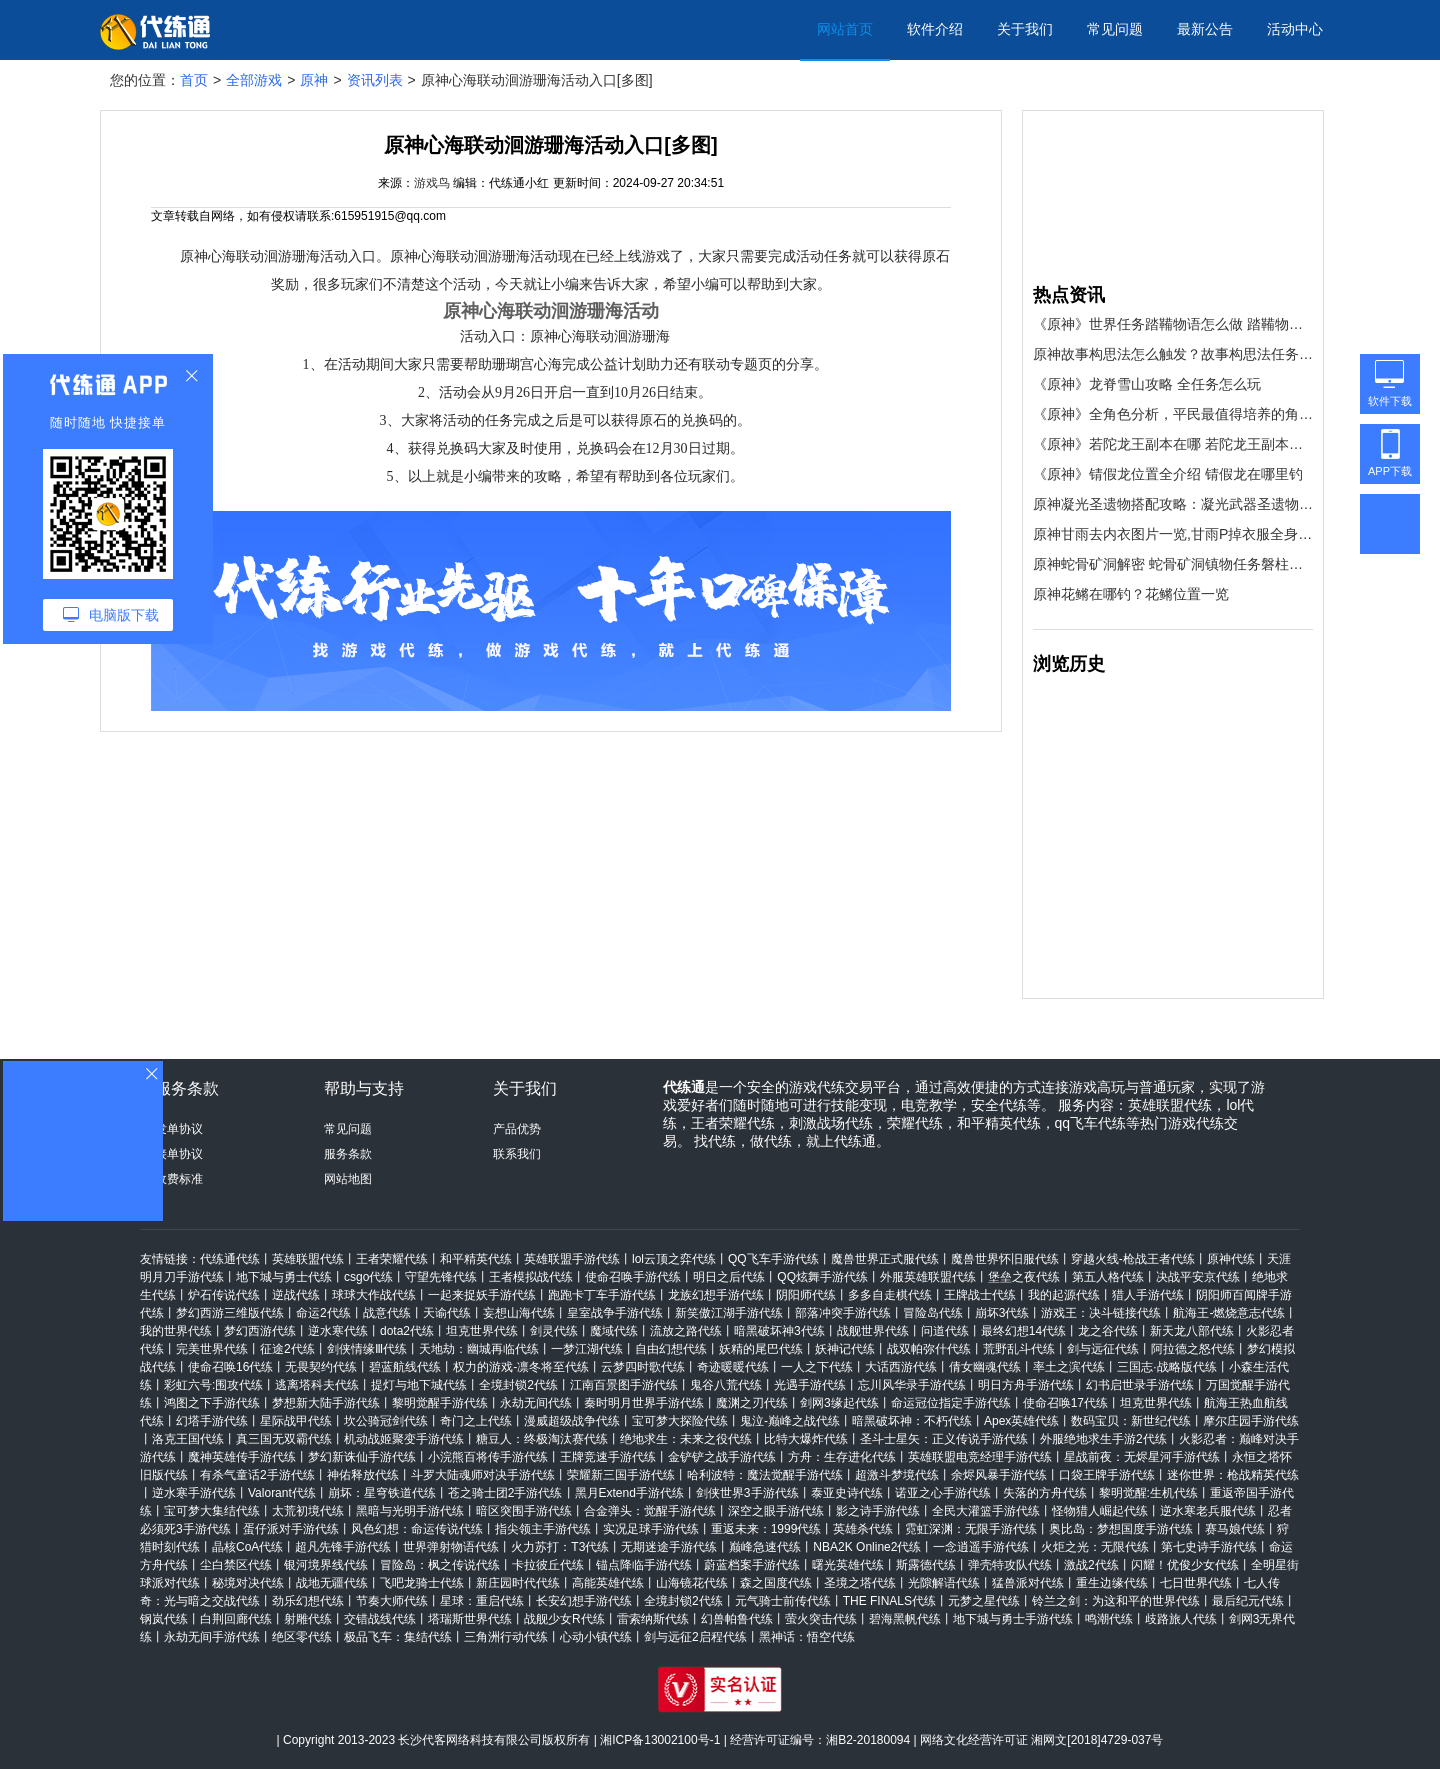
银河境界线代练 (326, 1565)
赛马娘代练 (1235, 1529)
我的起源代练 (1064, 1295)
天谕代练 (447, 1313)
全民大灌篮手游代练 (986, 1511)
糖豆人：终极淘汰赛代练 (542, 1439)
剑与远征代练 (1103, 1349)
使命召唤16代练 (230, 1367)
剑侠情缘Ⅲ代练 (367, 1349)
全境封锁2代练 (518, 1385)
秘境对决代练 (248, 1583)
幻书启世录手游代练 (1140, 1385)
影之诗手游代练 (878, 1511)
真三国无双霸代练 (284, 1439)
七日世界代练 (1196, 1583)
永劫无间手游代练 (212, 1637)
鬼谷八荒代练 (726, 1385)
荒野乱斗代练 (1019, 1349)
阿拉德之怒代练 (1193, 1349)
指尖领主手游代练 (543, 1529)
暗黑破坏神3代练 (779, 1331)
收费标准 (179, 1179)
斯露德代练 (926, 1565)
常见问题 (1115, 29)
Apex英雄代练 (1021, 1421)
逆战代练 (296, 1295)
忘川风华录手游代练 (912, 1385)
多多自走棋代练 (890, 1295)
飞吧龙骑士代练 (422, 1583)
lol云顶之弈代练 (674, 1259)
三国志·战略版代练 (1166, 1367)
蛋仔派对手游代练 (291, 1529)
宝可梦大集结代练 (212, 1511)
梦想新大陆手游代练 (326, 1403)
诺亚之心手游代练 (943, 1493)
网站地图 (348, 1179)
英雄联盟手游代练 (572, 1259)
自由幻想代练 (671, 1349)
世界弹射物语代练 (451, 1547)
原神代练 (1231, 1259)
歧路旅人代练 (1181, 1619)
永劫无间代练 (536, 1403)
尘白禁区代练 (236, 1565)
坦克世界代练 (482, 1331)
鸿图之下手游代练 (212, 1403)
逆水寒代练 (338, 1331)
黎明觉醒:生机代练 (1148, 1493)
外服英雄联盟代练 (928, 1277)
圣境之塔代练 (860, 1583)
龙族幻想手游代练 (716, 1295)
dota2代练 (407, 1331)
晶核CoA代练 (247, 1547)
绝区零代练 (302, 1637)
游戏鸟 (432, 183)
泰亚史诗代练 (847, 1493)
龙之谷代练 (1108, 1331)
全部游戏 (254, 80)
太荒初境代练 (308, 1511)
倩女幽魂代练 (985, 1367)
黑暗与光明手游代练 (410, 1511)
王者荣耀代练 (392, 1259)
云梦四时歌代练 (643, 1367)
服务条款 (348, 1154)
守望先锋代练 (441, 1277)
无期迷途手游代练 (669, 1547)
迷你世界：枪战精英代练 (1233, 1475)
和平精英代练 (476, 1259)
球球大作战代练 (374, 1295)
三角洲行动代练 (506, 1637)
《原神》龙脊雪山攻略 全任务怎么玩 (1147, 384)
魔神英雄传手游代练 (242, 1457)
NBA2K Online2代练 (867, 1547)
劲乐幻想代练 (308, 1601)
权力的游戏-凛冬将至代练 (521, 1367)
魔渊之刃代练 (752, 1403)
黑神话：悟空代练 (807, 1637)
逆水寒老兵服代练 (1208, 1511)
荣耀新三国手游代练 (621, 1475)
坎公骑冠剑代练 (386, 1421)
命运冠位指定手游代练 (951, 1403)
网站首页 (845, 29)
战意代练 (387, 1313)
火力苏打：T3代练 (560, 1547)
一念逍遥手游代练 (981, 1547)
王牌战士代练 (980, 1295)
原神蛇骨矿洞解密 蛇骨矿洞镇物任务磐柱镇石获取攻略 (1173, 564)
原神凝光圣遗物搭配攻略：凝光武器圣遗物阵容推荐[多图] (1173, 504)
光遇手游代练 (810, 1385)
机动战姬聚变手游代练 (404, 1439)
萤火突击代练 (821, 1619)
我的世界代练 (176, 1331)
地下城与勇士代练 (284, 1277)
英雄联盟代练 (308, 1259)
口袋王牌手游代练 (1107, 1475)
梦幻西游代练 (260, 1331)
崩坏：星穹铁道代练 (382, 1493)
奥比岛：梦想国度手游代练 (1121, 1529)
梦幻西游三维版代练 (230, 1313)
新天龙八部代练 (1192, 1331)
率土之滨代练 (1069, 1367)
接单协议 (179, 1154)
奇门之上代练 (476, 1421)
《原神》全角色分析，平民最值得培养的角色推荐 (1173, 414)
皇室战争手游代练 (615, 1313)
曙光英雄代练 (848, 1565)
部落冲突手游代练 (843, 1313)
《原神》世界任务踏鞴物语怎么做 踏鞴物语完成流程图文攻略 (1173, 324)
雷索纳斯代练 (653, 1619)
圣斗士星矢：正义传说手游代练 (944, 1439)
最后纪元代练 (1248, 1601)
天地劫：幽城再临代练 (479, 1349)
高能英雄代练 (608, 1583)
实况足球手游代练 (651, 1529)
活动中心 (1295, 29)
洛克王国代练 (188, 1439)
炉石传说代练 (224, 1295)
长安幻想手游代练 (584, 1601)
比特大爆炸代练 (806, 1439)
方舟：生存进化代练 (842, 1457)
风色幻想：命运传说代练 (417, 1529)
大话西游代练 (901, 1367)
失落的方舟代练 (1045, 1493)
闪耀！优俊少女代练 (1185, 1565)
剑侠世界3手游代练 (747, 1493)
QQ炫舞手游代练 (822, 1277)
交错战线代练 (380, 1619)
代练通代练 (230, 1259)
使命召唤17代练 (1065, 1403)
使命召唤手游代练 (633, 1277)
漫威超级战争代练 (572, 1421)
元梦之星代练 (984, 1601)
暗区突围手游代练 (524, 1511)
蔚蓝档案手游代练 (752, 1565)
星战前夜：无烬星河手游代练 (1142, 1457)
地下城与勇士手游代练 (1013, 1619)
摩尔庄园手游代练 (1251, 1421)
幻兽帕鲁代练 (737, 1619)
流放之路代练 (686, 1331)
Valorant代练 (282, 1493)
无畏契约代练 (321, 1367)
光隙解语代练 (944, 1583)
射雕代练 (308, 1619)
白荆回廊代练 (236, 1619)
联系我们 (517, 1154)
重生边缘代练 (1112, 1583)
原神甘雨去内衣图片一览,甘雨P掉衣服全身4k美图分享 (1173, 534)
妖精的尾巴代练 (761, 1349)
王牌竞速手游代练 (608, 1457)
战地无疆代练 (332, 1583)
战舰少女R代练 (564, 1619)
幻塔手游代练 (212, 1421)
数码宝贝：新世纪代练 (1131, 1421)
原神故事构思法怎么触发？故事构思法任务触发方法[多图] (1173, 354)
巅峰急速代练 (765, 1547)
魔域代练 (614, 1331)
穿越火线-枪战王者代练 (1133, 1259)
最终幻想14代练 (1023, 1331)
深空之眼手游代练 (776, 1511)
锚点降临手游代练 (644, 1565)
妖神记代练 (845, 1349)
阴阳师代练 (806, 1295)
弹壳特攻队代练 (1010, 1565)
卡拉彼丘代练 (548, 1565)
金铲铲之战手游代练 (722, 1457)
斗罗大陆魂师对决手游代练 (483, 1475)
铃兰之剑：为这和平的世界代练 (1116, 1601)
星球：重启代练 (482, 1601)
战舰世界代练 (873, 1331)
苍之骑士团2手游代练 (505, 1493)
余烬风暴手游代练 (999, 1475)
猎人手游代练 (1148, 1295)
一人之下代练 (817, 1367)
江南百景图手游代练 (624, 1385)
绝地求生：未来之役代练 (686, 1439)
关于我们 (1025, 29)
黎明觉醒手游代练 (440, 1403)
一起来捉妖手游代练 (482, 1295)
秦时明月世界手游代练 (644, 1403)
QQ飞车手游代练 (773, 1259)
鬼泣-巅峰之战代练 (790, 1421)
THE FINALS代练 (889, 1601)
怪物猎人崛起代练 (1100, 1511)
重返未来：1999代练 (766, 1529)
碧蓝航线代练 (405, 1367)
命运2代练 (323, 1313)
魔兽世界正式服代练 (885, 1259)
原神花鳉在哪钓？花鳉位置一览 (1131, 594)
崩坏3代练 (1002, 1313)
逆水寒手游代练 (194, 1493)
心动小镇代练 (596, 1637)
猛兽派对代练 (1028, 1583)
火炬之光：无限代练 (1095, 1547)
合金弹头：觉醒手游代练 (650, 1511)
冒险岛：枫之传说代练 (440, 1565)
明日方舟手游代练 (1026, 1385)
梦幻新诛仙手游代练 (362, 1457)
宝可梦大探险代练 (680, 1421)
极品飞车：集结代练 (398, 1637)
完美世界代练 (212, 1349)
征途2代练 (287, 1349)
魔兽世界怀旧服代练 (1005, 1259)
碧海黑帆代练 (905, 1619)
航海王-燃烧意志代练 (1229, 1313)
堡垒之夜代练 (1024, 1277)
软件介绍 (935, 29)
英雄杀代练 (863, 1529)
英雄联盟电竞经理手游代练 (980, 1457)
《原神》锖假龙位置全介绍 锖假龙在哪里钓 (1168, 474)
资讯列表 (375, 80)
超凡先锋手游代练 (343, 1547)
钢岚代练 (164, 1619)
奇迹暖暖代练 (733, 1367)
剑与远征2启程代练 (695, 1637)
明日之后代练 (729, 1277)
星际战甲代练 (296, 1421)
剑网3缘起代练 (839, 1403)
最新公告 (1205, 29)
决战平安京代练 (1198, 1277)
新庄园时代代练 (518, 1583)
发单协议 (179, 1129)
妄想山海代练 (519, 1313)
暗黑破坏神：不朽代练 (912, 1421)
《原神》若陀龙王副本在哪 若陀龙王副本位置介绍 (1173, 444)
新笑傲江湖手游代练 (729, 1313)
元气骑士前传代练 (783, 1601)
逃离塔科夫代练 (317, 1385)
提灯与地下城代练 (419, 1385)
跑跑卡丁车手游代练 (602, 1295)
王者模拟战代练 (531, 1277)
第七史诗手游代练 (1209, 1547)
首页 (194, 80)
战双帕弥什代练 (929, 1349)
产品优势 (517, 1129)
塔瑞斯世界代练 (470, 1619)
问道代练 (945, 1331)
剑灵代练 (554, 1331)
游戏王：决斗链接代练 (1101, 1313)
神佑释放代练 (363, 1475)
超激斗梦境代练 (897, 1475)
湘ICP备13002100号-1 (660, 1740)
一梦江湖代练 (587, 1349)
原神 (314, 80)
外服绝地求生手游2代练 (1103, 1439)
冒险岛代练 (933, 1313)
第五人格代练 (1108, 1277)
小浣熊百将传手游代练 (488, 1457)
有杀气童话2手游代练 (257, 1475)
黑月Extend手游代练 (629, 1493)
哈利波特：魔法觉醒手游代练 (765, 1475)
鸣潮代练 (1109, 1619)
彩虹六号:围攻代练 (213, 1385)
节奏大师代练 (392, 1601)
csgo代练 (368, 1277)
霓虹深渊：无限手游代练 (971, 1529)
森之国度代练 (776, 1583)
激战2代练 (1091, 1565)
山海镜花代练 (692, 1583)
